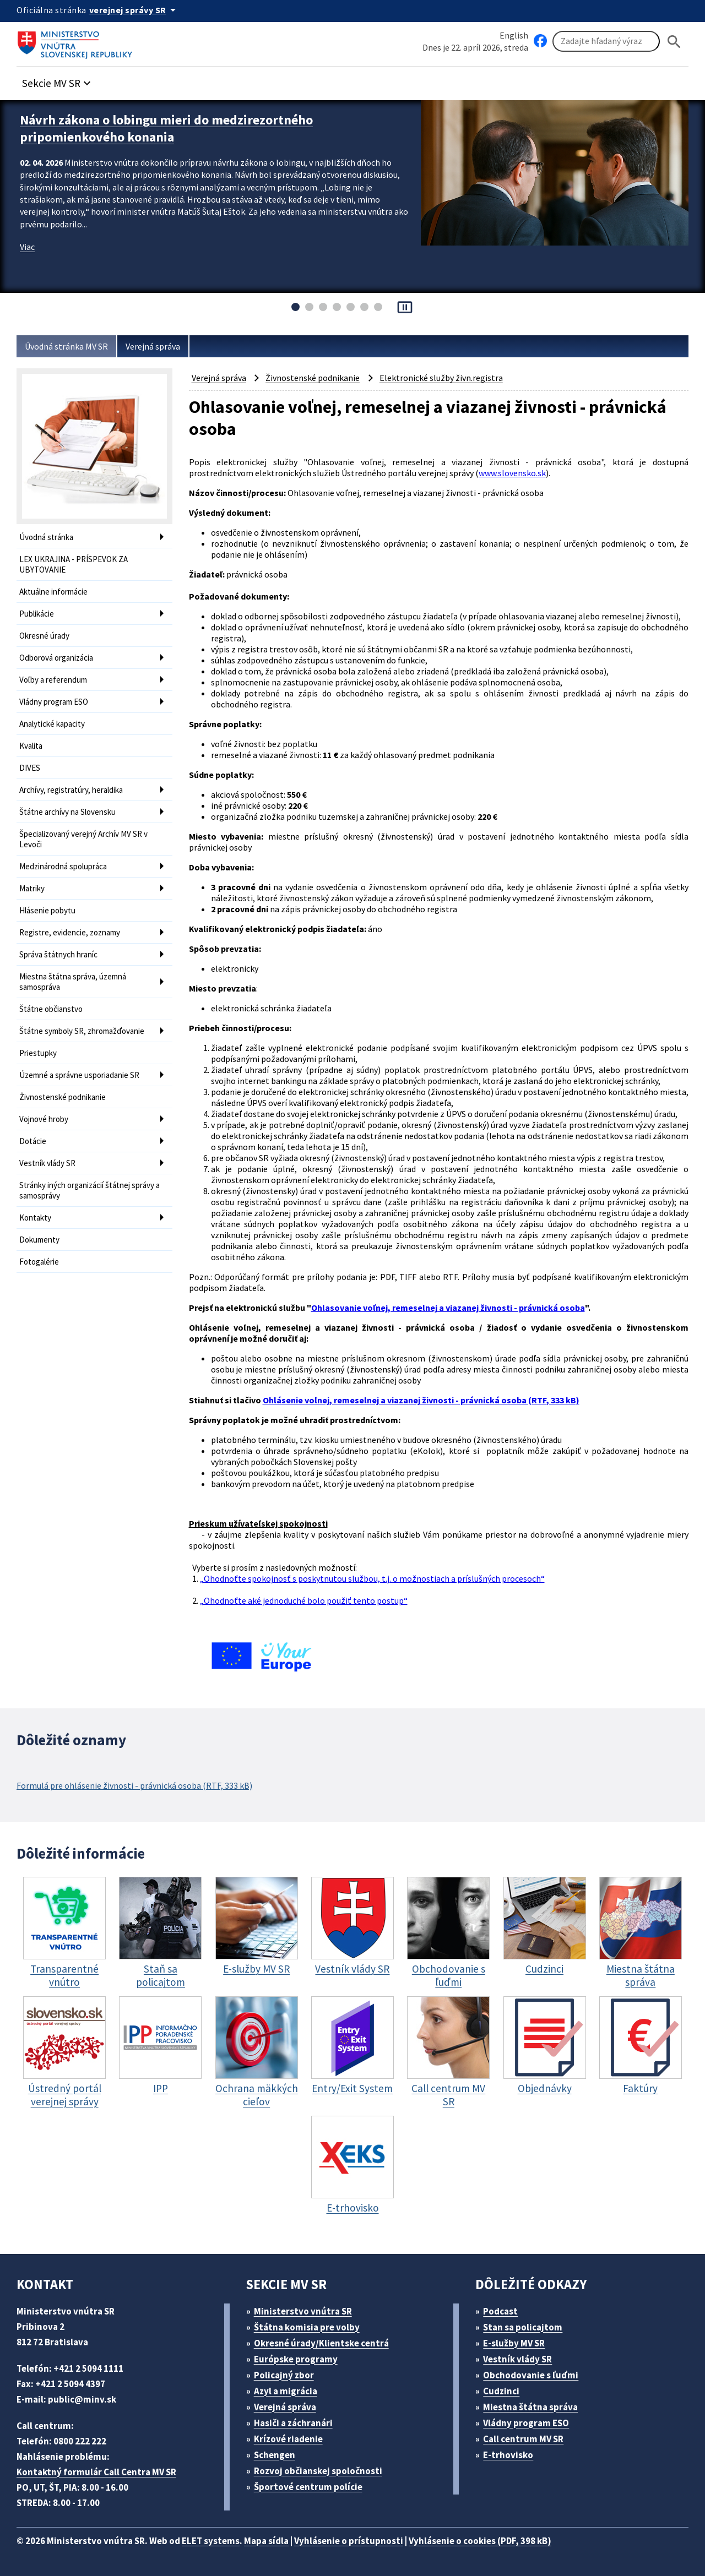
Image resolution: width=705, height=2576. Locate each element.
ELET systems (211, 2541)
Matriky (32, 888)
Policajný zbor (284, 2375)
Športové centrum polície (308, 2487)
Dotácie (32, 1141)
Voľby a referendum (53, 679)
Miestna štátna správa (530, 2407)
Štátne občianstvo (51, 1009)
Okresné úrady (44, 635)
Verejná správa (153, 346)
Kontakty (35, 1217)
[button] (58, 80)
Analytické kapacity (52, 723)
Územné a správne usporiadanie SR (79, 1075)
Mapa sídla (266, 2541)
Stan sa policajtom (522, 2327)
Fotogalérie (39, 1261)
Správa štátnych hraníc (58, 954)
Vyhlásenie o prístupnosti (348, 2541)
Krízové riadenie (288, 2439)
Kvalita (30, 745)
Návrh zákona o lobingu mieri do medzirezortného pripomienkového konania (166, 128)
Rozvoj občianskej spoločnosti (318, 2471)
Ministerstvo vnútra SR (303, 2311)
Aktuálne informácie (53, 591)
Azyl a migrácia (285, 2391)
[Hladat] (674, 42)
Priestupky (38, 1053)
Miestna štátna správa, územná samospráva (72, 981)
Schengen (274, 2455)
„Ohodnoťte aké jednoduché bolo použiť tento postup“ (304, 1600)
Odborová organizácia (56, 657)
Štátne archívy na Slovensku (67, 812)
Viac (27, 246)
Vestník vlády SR (47, 1163)
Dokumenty (39, 1239)
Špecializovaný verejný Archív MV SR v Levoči (83, 839)
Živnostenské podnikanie (62, 1097)
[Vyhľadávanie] (606, 41)
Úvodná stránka (46, 537)
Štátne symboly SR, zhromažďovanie (81, 1031)
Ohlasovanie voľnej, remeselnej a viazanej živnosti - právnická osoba (448, 1307)
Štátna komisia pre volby (307, 2327)
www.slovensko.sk (512, 472)
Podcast (500, 2311)
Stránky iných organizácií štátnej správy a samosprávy (89, 1190)
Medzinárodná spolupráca (63, 866)
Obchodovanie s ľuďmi (530, 2375)
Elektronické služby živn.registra (441, 377)
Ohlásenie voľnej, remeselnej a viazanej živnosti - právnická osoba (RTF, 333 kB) (421, 1400)
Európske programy (296, 2359)
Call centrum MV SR (523, 2439)
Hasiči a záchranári (293, 2423)
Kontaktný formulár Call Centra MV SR (96, 2472)
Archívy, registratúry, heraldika (71, 790)
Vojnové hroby (43, 1119)
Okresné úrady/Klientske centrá (321, 2343)
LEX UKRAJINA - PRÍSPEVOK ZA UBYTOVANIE (73, 564)
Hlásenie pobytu (47, 910)
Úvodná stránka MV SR (66, 346)
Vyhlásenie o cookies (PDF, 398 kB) (480, 2541)
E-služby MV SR (514, 2343)
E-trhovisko (508, 2455)
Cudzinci (501, 2391)
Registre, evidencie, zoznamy (69, 932)
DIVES (29, 768)
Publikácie (36, 613)
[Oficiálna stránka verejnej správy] (134, 10)
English (514, 35)
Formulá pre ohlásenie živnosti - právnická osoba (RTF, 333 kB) (134, 1785)
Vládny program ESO (53, 701)
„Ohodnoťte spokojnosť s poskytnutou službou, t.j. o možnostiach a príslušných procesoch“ (372, 1578)
